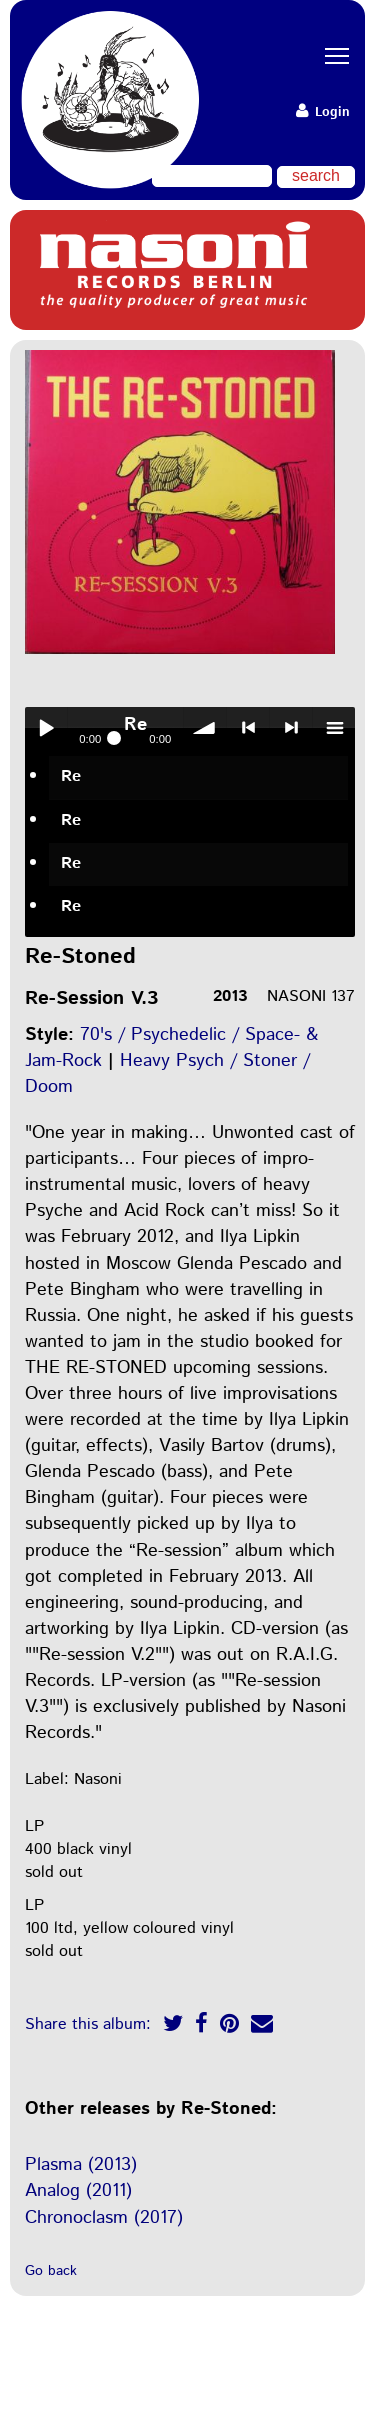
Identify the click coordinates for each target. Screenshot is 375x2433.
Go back (51, 2271)
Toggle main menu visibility (340, 38)
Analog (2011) (78, 2191)
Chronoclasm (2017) (104, 2218)
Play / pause (46, 728)
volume (205, 728)
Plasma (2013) (81, 2165)
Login (323, 112)
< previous (248, 728)
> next (291, 728)
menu (334, 728)
